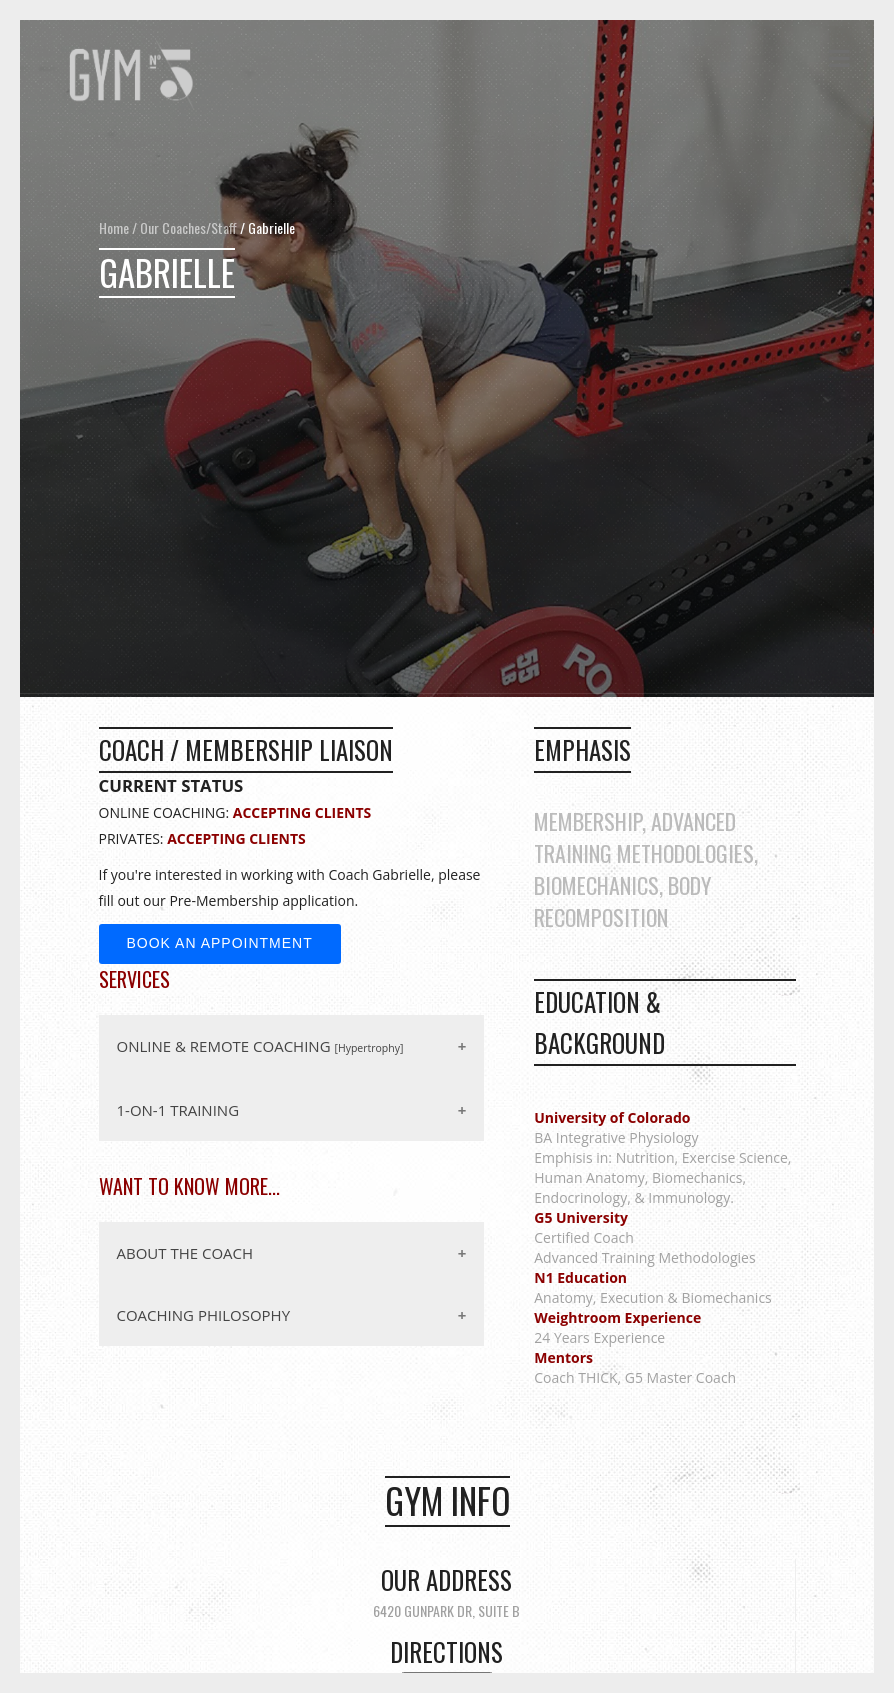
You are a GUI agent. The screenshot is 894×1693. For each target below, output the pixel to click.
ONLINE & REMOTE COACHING (260, 1046)
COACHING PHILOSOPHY (204, 1315)
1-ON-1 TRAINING (178, 1110)
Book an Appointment (220, 943)
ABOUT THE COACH (185, 1253)
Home (114, 227)
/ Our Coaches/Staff (183, 227)
